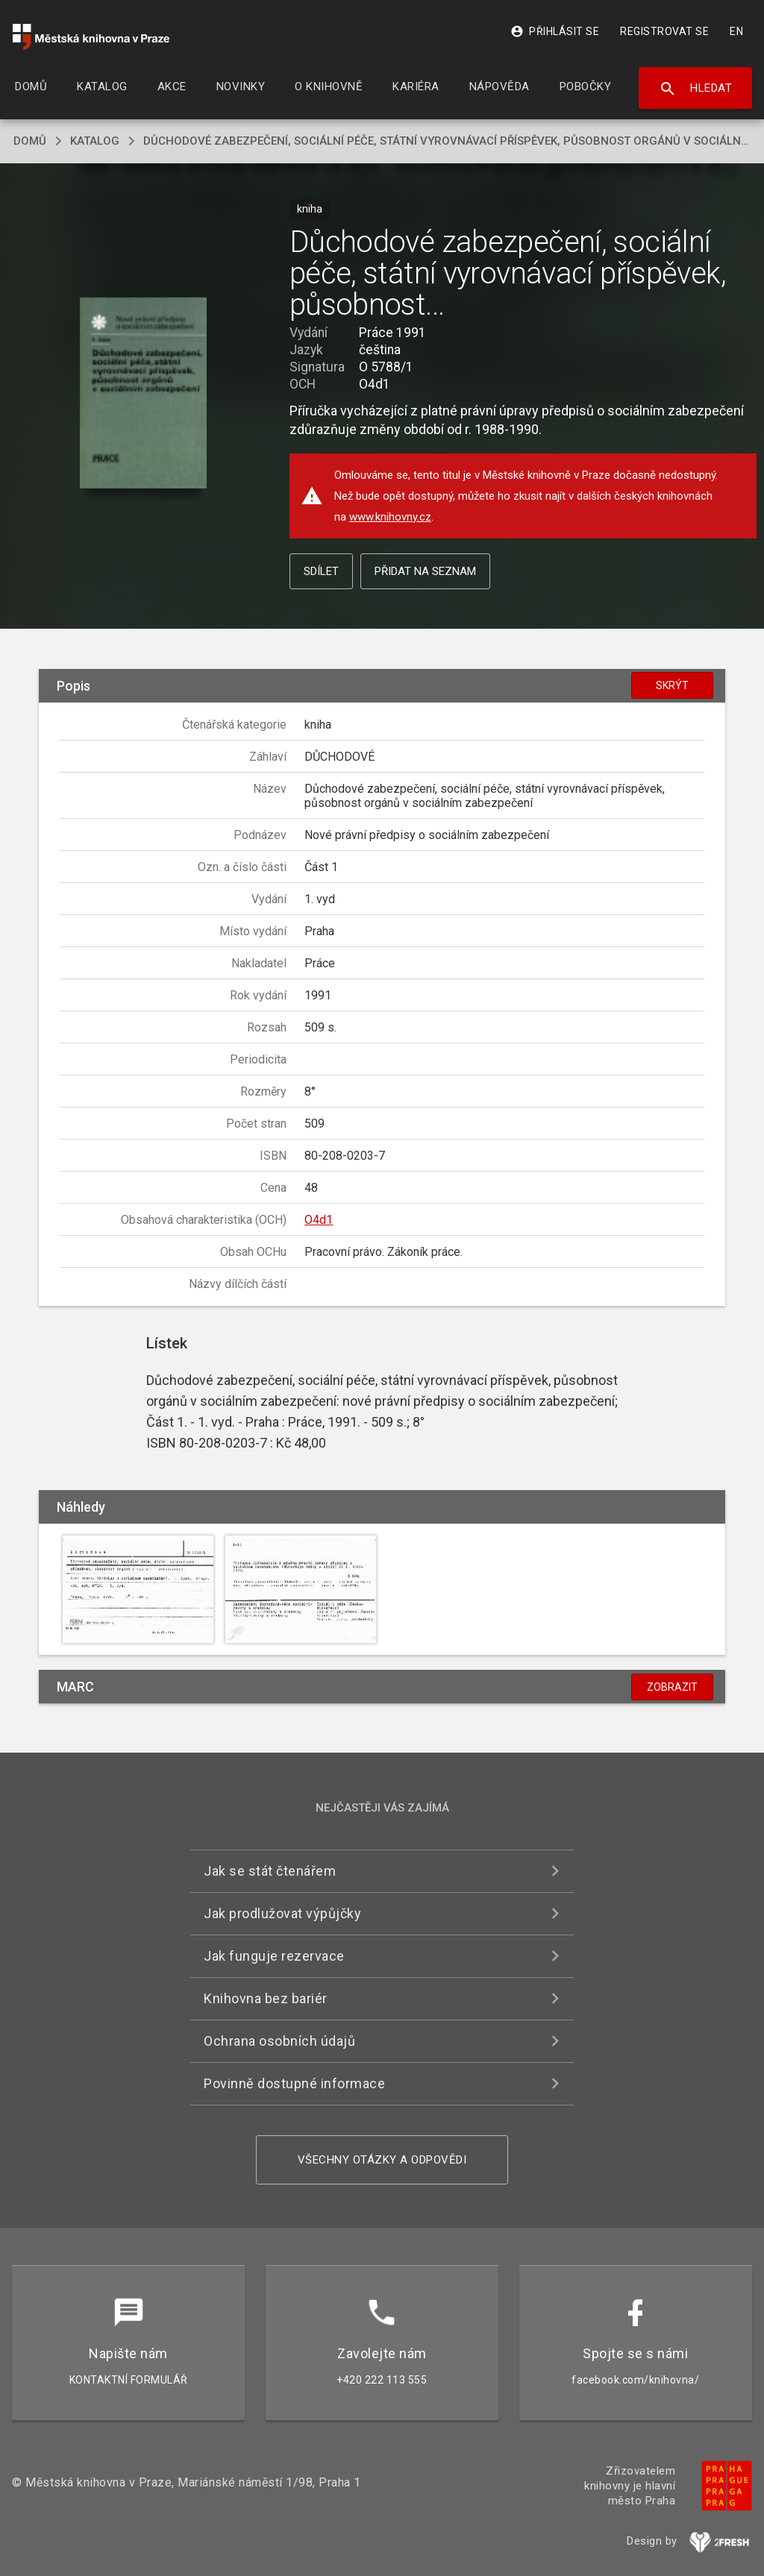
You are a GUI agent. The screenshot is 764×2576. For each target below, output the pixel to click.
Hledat (696, 89)
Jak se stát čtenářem (270, 1871)
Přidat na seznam (425, 571)
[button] (143, 394)
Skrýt (672, 685)
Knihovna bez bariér (266, 1998)
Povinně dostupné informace (294, 2083)
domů (29, 141)
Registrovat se (664, 31)
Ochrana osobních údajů (279, 2041)
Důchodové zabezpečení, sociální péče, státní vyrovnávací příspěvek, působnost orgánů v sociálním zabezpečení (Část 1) (447, 141)
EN (736, 31)
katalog (94, 141)
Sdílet (321, 571)
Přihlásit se (554, 31)
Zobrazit (672, 1687)
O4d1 (318, 1220)
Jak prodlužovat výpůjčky (282, 1913)
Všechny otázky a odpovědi (382, 2160)
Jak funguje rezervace (274, 1956)
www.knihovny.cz (390, 517)
